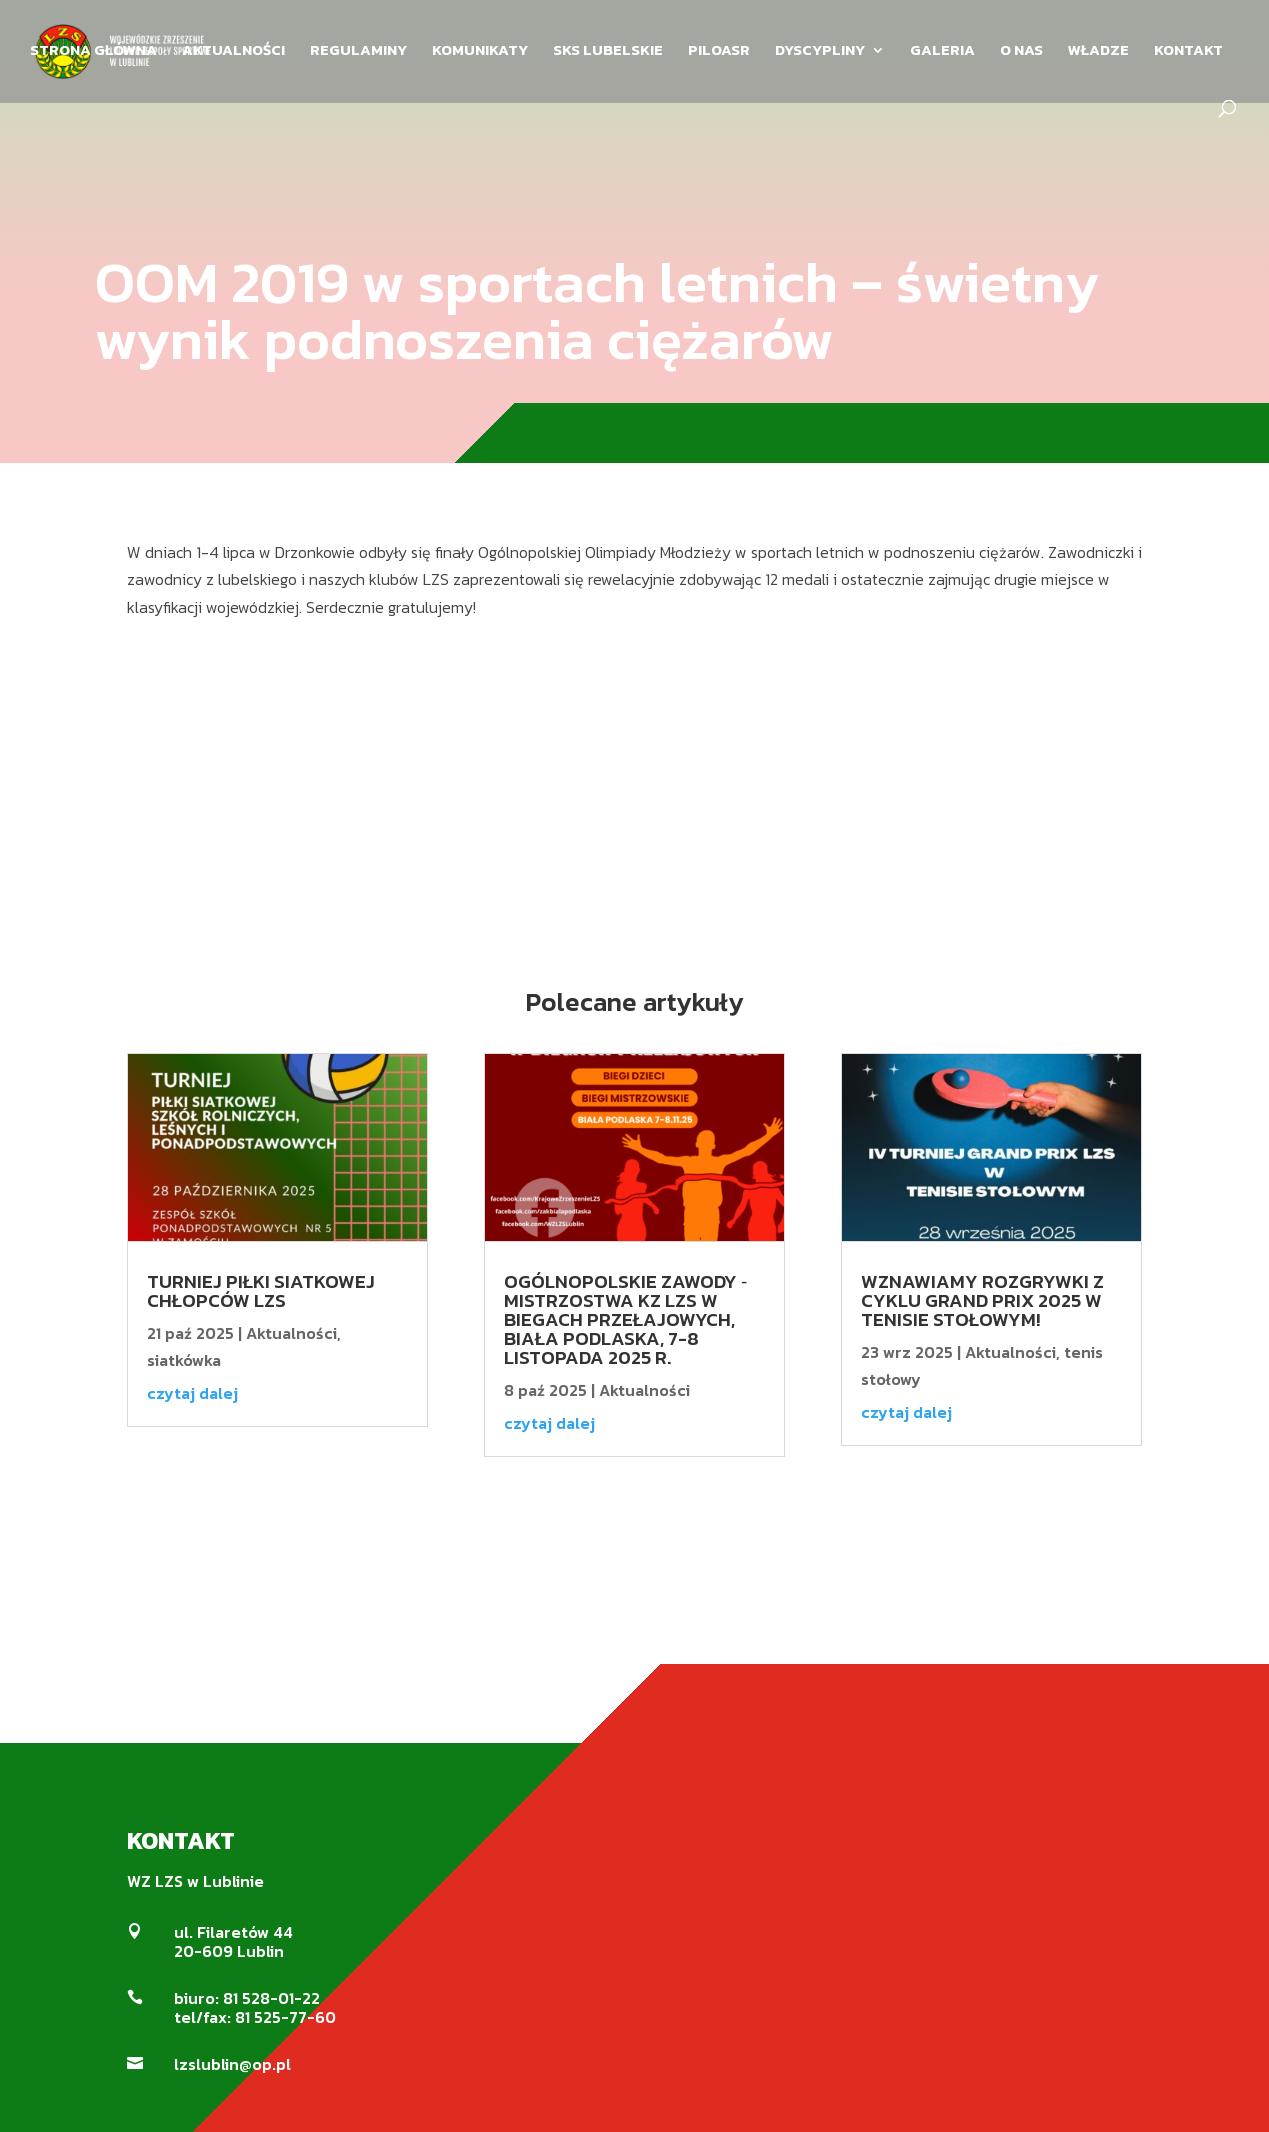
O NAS (1021, 52)
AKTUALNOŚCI (233, 52)
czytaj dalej (192, 1393)
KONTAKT (1188, 52)
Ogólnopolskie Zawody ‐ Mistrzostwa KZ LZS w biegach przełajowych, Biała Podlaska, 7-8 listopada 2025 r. (625, 1319)
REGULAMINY (358, 52)
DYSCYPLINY (820, 52)
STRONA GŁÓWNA (93, 52)
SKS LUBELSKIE (608, 52)
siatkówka (184, 1360)
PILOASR (719, 52)
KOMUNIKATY (480, 52)
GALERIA (942, 52)
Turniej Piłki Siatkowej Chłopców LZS (261, 1291)
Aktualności (291, 1333)
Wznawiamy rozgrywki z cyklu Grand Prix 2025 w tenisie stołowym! (982, 1300)
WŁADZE (1098, 52)
